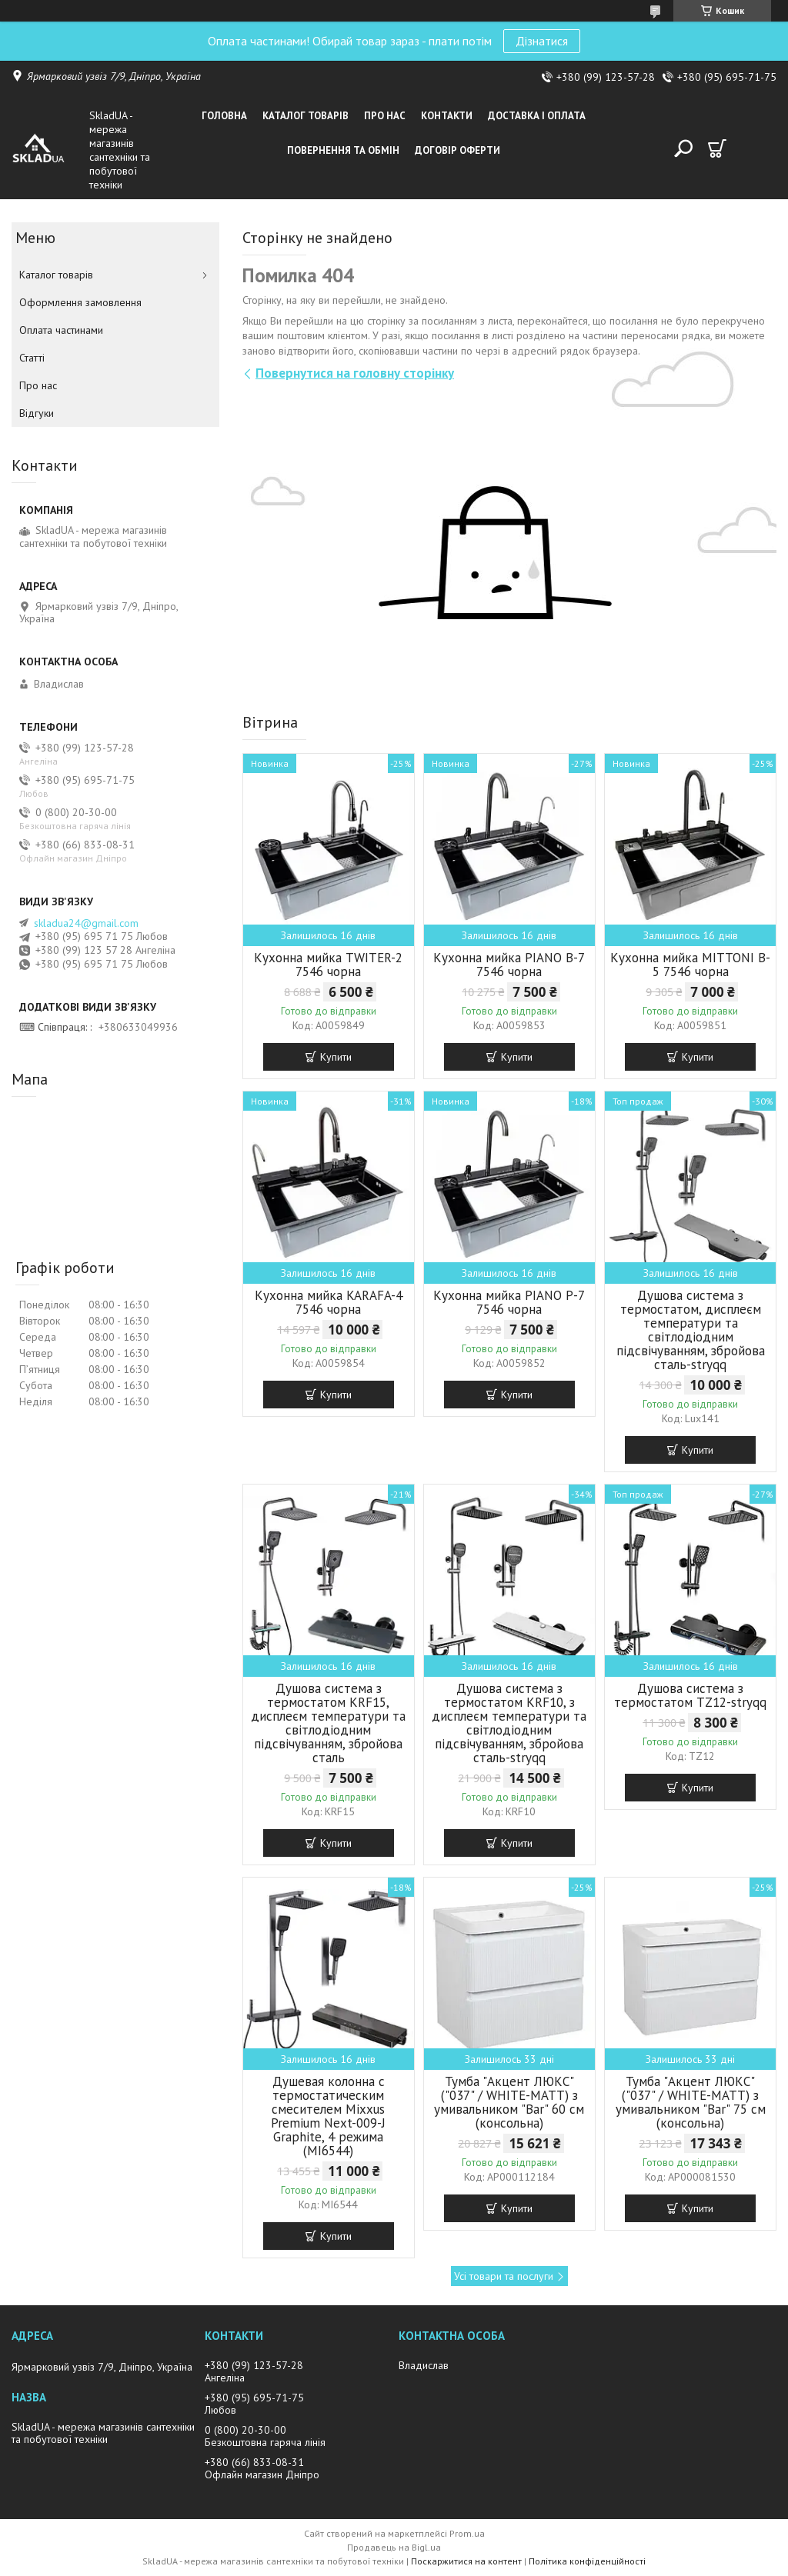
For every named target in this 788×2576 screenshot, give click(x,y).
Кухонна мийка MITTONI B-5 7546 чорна (690, 964)
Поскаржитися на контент (466, 2561)
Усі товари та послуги (503, 2276)
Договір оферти (457, 150)
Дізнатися (542, 40)
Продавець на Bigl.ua (394, 2547)
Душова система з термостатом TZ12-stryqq (690, 1695)
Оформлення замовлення (80, 302)
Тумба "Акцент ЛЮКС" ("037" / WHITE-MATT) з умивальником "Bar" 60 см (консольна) (509, 2102)
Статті (32, 358)
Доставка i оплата (537, 115)
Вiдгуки (36, 413)
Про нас (385, 115)
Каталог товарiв (305, 115)
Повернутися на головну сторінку (354, 373)
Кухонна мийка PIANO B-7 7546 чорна (509, 964)
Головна (224, 115)
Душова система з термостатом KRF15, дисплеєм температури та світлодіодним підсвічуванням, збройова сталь (328, 1723)
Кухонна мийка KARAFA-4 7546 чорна (328, 1302)
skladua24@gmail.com (86, 923)
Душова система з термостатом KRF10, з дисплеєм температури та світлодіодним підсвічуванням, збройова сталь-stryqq (509, 1723)
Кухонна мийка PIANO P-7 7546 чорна (509, 1302)
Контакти (446, 115)
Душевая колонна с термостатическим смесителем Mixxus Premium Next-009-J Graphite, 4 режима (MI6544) (328, 2116)
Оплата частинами (61, 330)
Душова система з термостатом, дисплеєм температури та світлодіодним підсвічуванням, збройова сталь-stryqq (690, 1329)
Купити (336, 1057)
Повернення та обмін (343, 150)
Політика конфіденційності (587, 2561)
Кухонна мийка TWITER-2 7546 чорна (328, 964)
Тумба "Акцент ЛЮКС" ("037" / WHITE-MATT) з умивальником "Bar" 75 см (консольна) (691, 2102)
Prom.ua (467, 2533)
